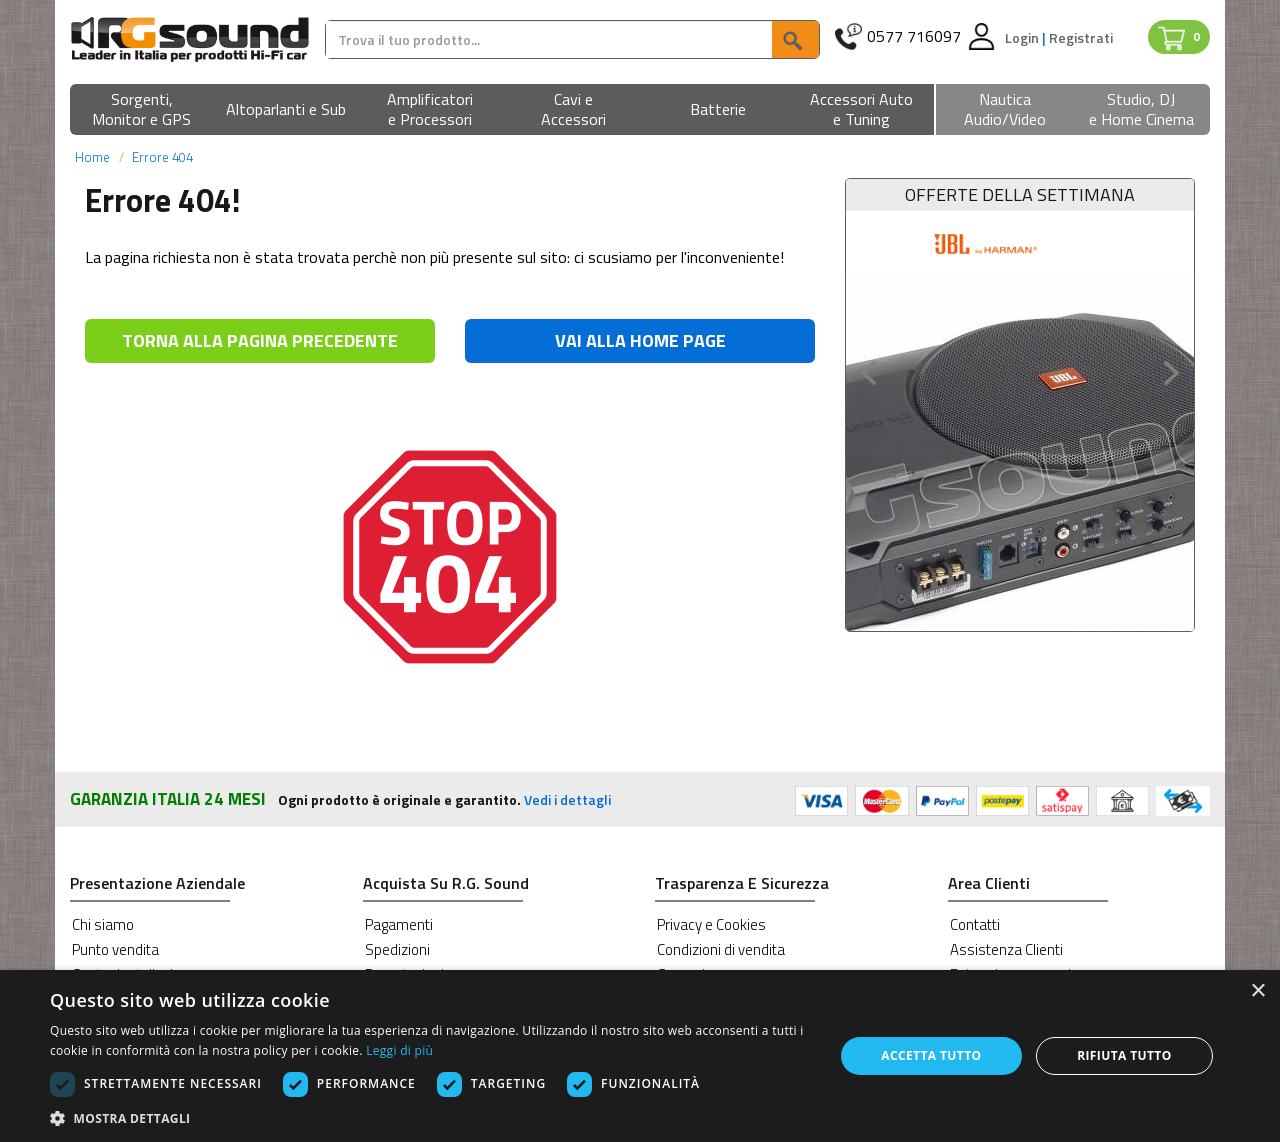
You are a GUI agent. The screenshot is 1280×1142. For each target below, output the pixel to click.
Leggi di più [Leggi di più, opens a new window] (399, 1050)
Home (92, 157)
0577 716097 (914, 36)
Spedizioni (397, 949)
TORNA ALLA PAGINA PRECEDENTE (260, 340)
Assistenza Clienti (1006, 949)
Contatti (975, 924)
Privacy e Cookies (711, 924)
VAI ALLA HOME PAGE (640, 340)
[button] (142, 110)
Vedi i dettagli (567, 799)
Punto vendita (115, 949)
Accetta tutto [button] (931, 1055)
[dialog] (640, 1056)
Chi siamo (103, 924)
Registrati (1081, 37)
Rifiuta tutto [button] (1124, 1055)
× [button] (1257, 991)
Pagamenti (399, 924)
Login (1023, 37)
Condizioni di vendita (721, 949)
